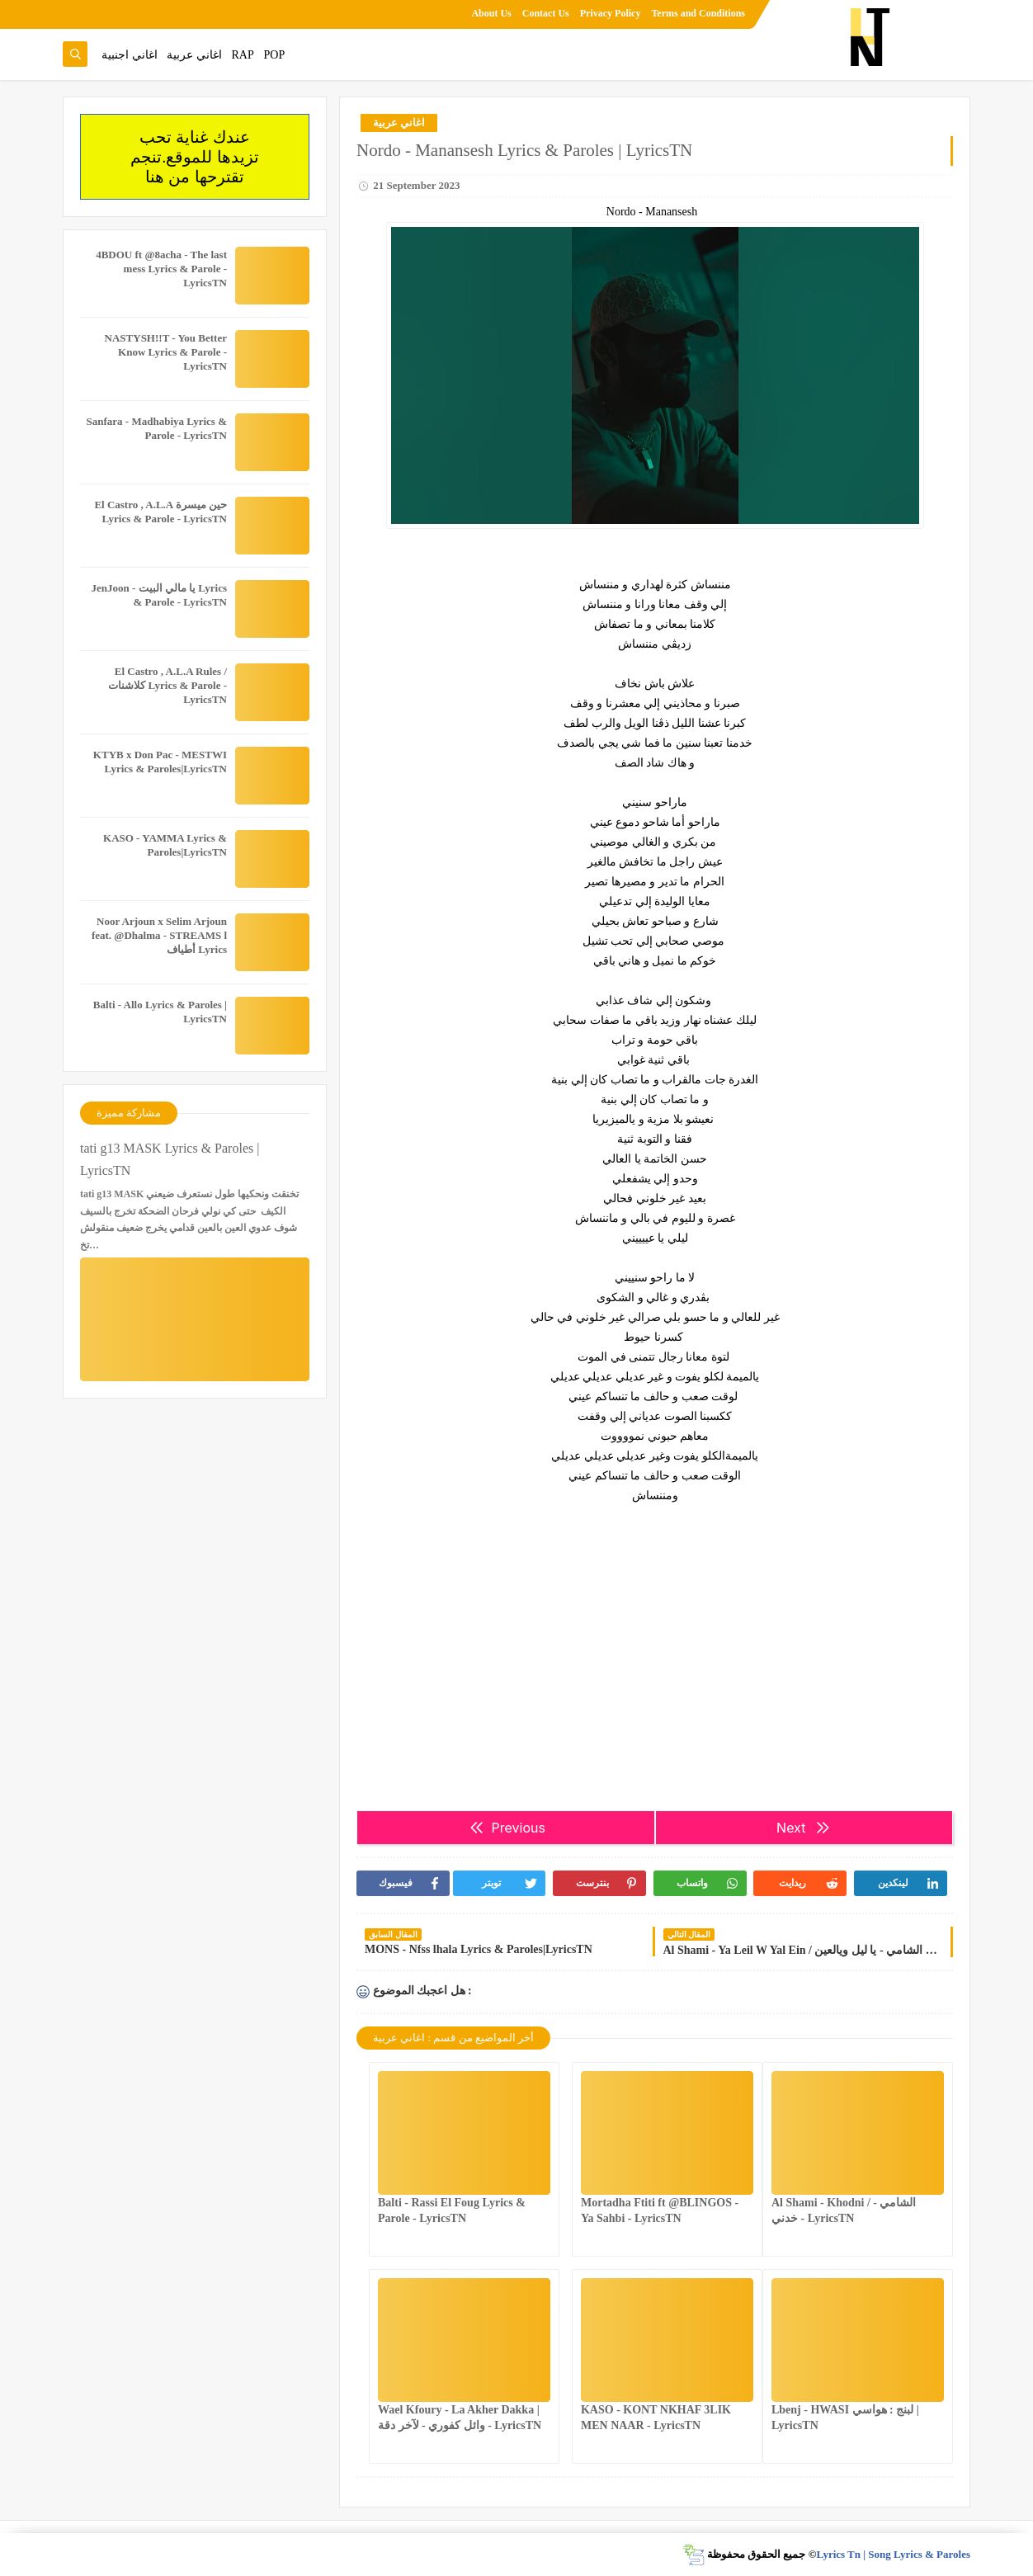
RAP (243, 55)
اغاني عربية (194, 55)
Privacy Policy (610, 13)
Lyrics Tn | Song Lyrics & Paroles (893, 2554)
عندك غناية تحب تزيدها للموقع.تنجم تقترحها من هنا (194, 157)
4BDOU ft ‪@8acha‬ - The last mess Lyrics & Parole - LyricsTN (161, 268)
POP (274, 55)
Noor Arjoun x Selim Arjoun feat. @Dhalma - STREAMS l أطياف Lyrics (159, 935)
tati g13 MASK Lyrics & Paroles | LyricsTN (169, 1159)
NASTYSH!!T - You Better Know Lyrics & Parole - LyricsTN (166, 352)
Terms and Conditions (698, 13)
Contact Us (545, 13)
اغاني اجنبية (129, 55)
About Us (491, 13)
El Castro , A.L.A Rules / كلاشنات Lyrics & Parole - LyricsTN (167, 685)
